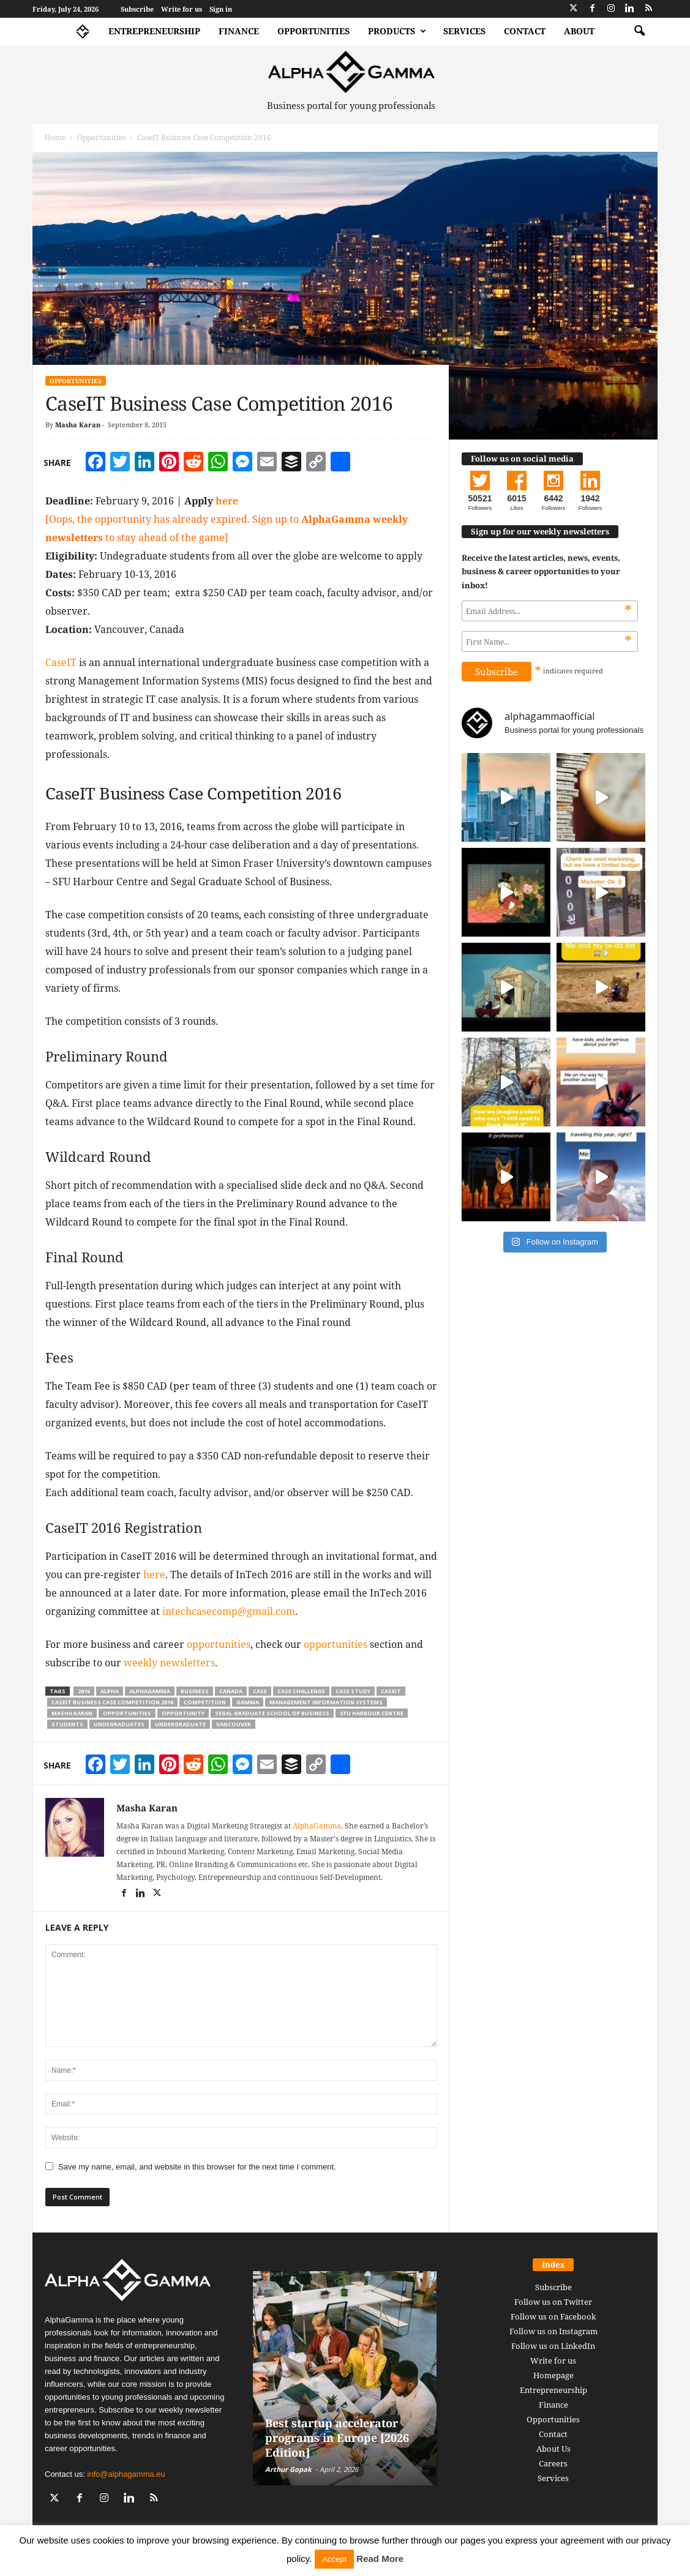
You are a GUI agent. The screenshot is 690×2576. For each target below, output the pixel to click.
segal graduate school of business (272, 1713)
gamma (247, 1702)
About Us (553, 2448)
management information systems (326, 1702)
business (195, 1691)
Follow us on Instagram (553, 2331)
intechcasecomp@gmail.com (228, 1611)
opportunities (218, 1644)
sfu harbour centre (371, 1713)
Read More (379, 2558)
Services (464, 31)
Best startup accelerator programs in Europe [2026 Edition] (337, 2438)
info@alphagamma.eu (126, 2474)
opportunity (183, 1713)
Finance (239, 31)
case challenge (301, 1691)
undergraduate (180, 1724)
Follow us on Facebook (553, 2316)
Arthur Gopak (288, 2469)
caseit (391, 1691)
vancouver (233, 1724)
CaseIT (61, 662)
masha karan (71, 1713)
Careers (553, 2463)
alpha (109, 1691)
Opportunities (313, 31)
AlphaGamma (317, 1826)
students (67, 1724)
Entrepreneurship (154, 31)
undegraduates (119, 1724)
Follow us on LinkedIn (553, 2345)
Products (397, 31)
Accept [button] (334, 2559)
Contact (525, 31)
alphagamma (149, 1691)
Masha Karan (77, 424)
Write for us (181, 8)
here (227, 500)
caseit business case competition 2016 (112, 1702)
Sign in (220, 8)
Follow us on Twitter (553, 2301)
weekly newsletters (169, 1662)
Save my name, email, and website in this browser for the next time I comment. (197, 2166)
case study (353, 1691)
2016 (84, 1691)
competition (205, 1702)
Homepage (553, 2375)
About (579, 31)
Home (55, 137)
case (260, 1691)
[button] (639, 31)
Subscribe (137, 8)
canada (230, 1691)
